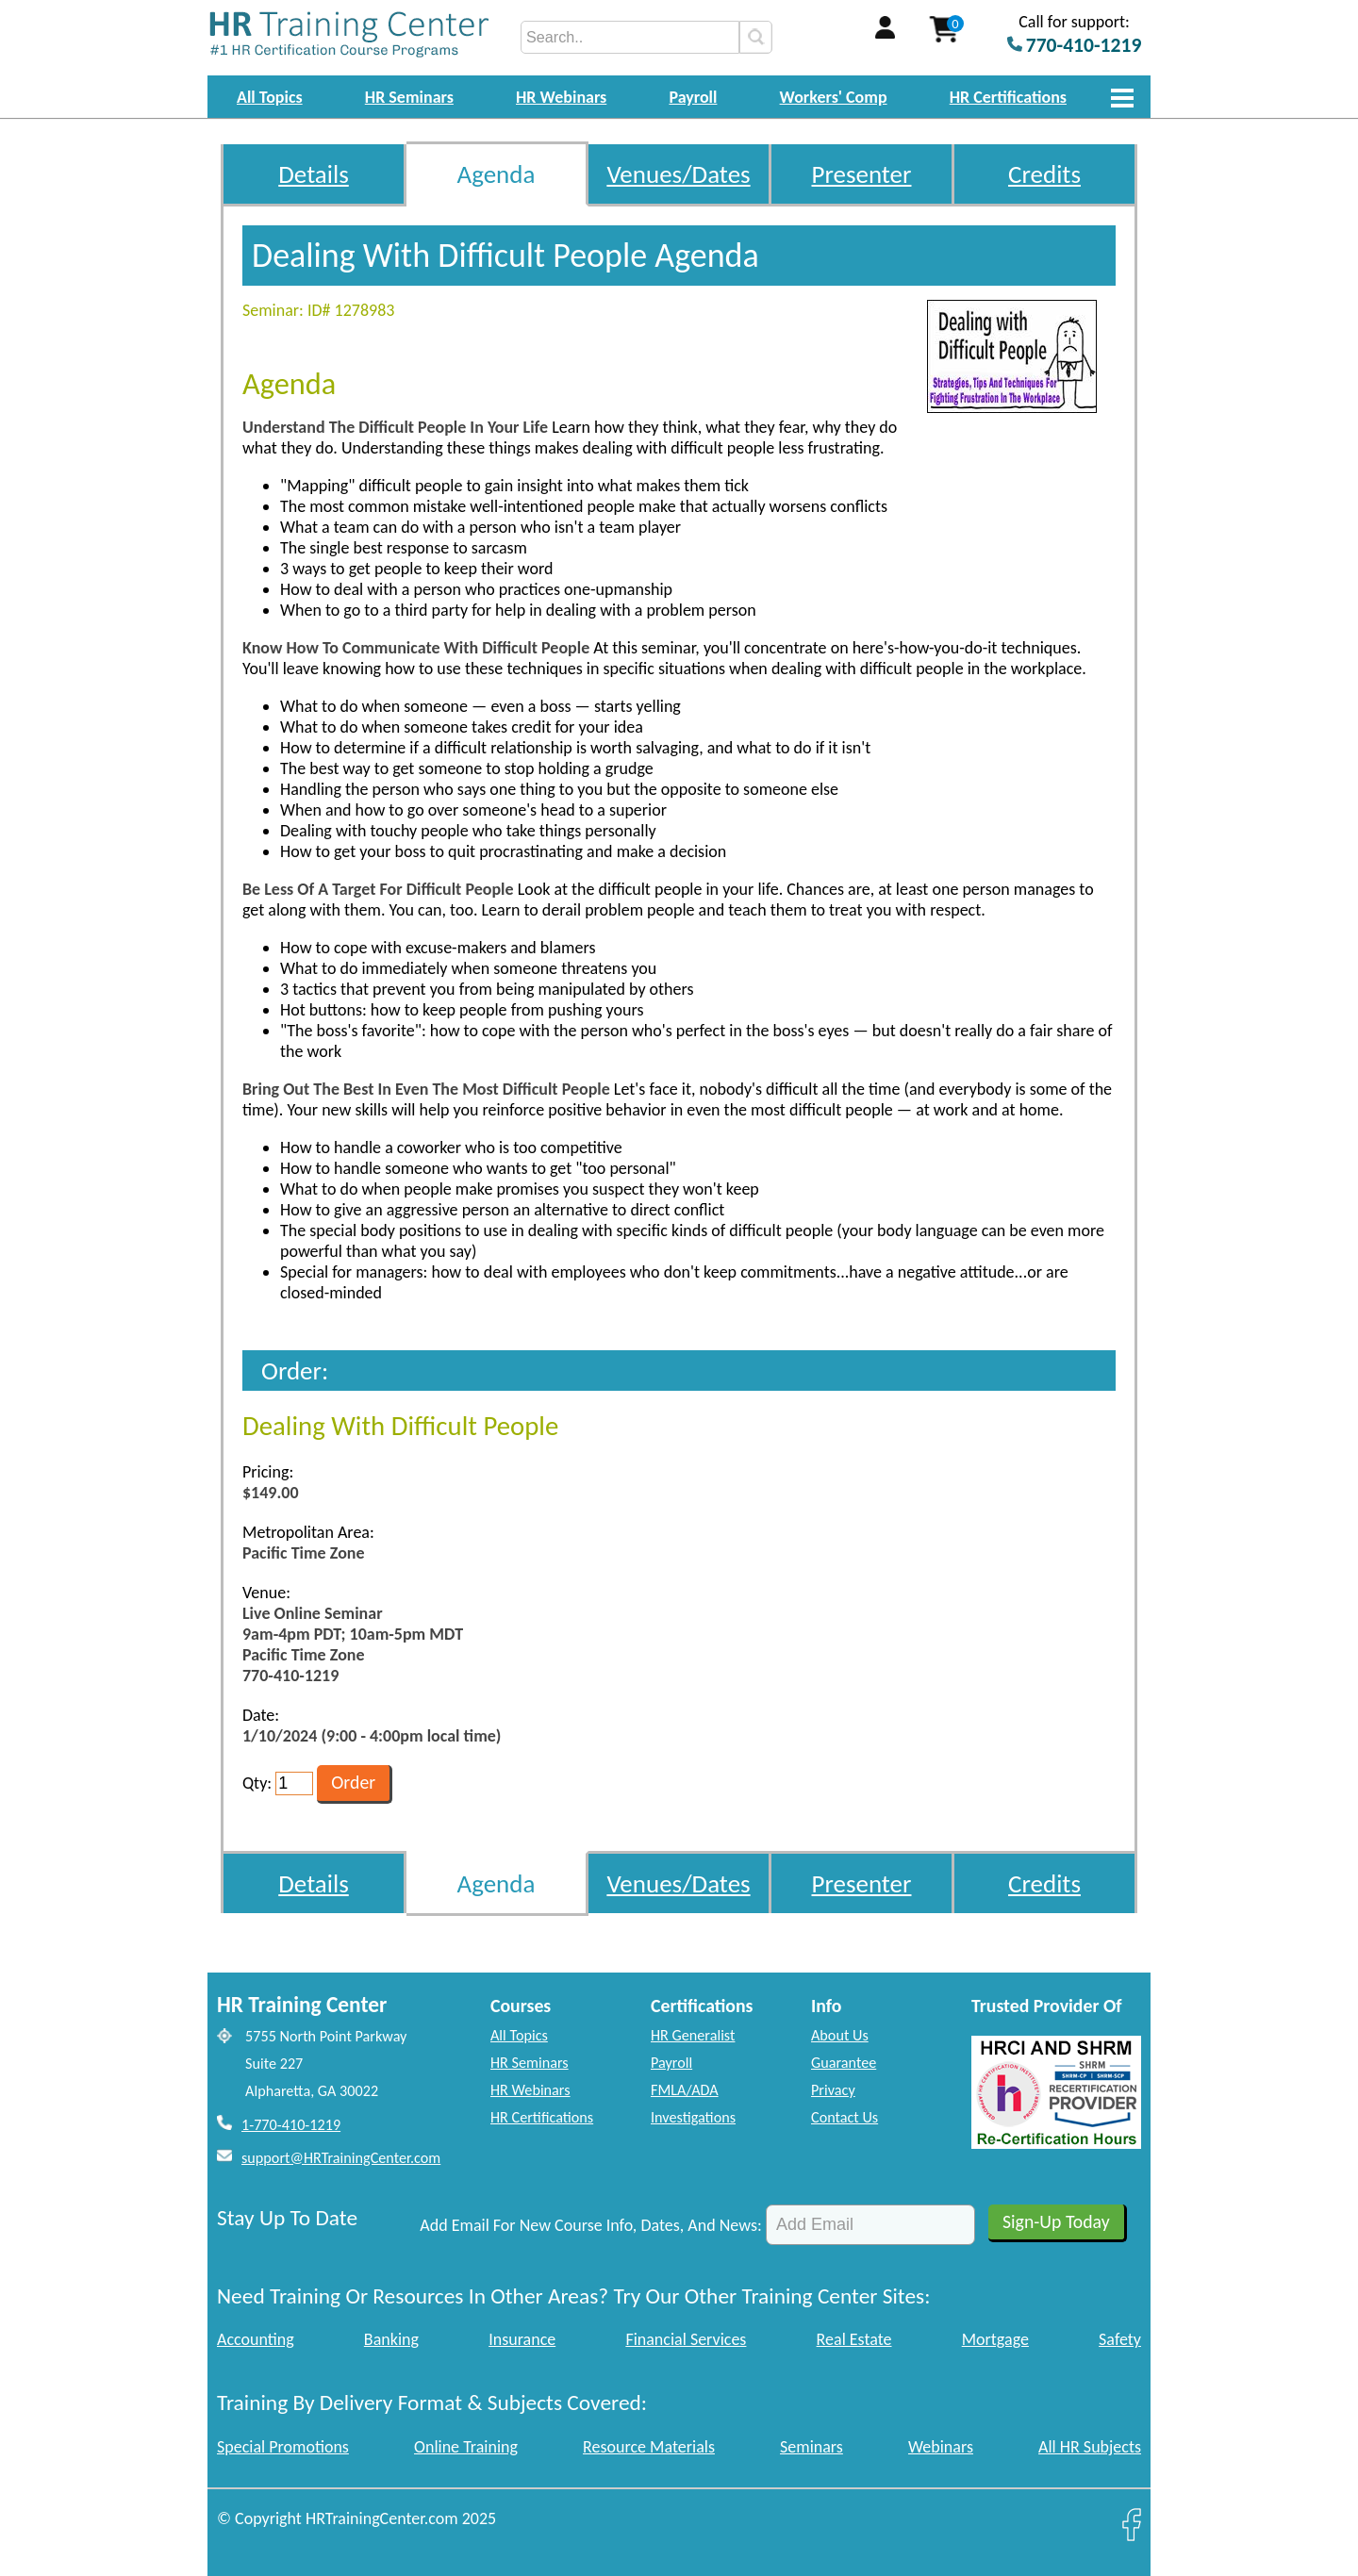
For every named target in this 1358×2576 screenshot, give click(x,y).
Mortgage (995, 2339)
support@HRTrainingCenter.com (340, 2158)
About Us (840, 2035)
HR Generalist (693, 2035)
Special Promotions (283, 2446)
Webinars (940, 2446)
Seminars (811, 2446)
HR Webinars (561, 97)
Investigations (693, 2117)
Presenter (862, 174)
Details (313, 174)
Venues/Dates (678, 174)
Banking (391, 2339)
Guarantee (843, 2063)
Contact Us (844, 2117)
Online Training (466, 2446)
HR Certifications (1008, 97)
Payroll (693, 97)
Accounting (255, 2339)
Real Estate (854, 2339)
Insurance (522, 2339)
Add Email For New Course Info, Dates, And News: (591, 2225)
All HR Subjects (1089, 2446)
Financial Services (685, 2339)
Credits (1044, 174)
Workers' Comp (833, 97)
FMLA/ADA (685, 2090)
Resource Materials (649, 2446)
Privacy (833, 2090)
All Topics (270, 97)
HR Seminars (409, 97)
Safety (1120, 2339)
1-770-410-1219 (290, 2125)
